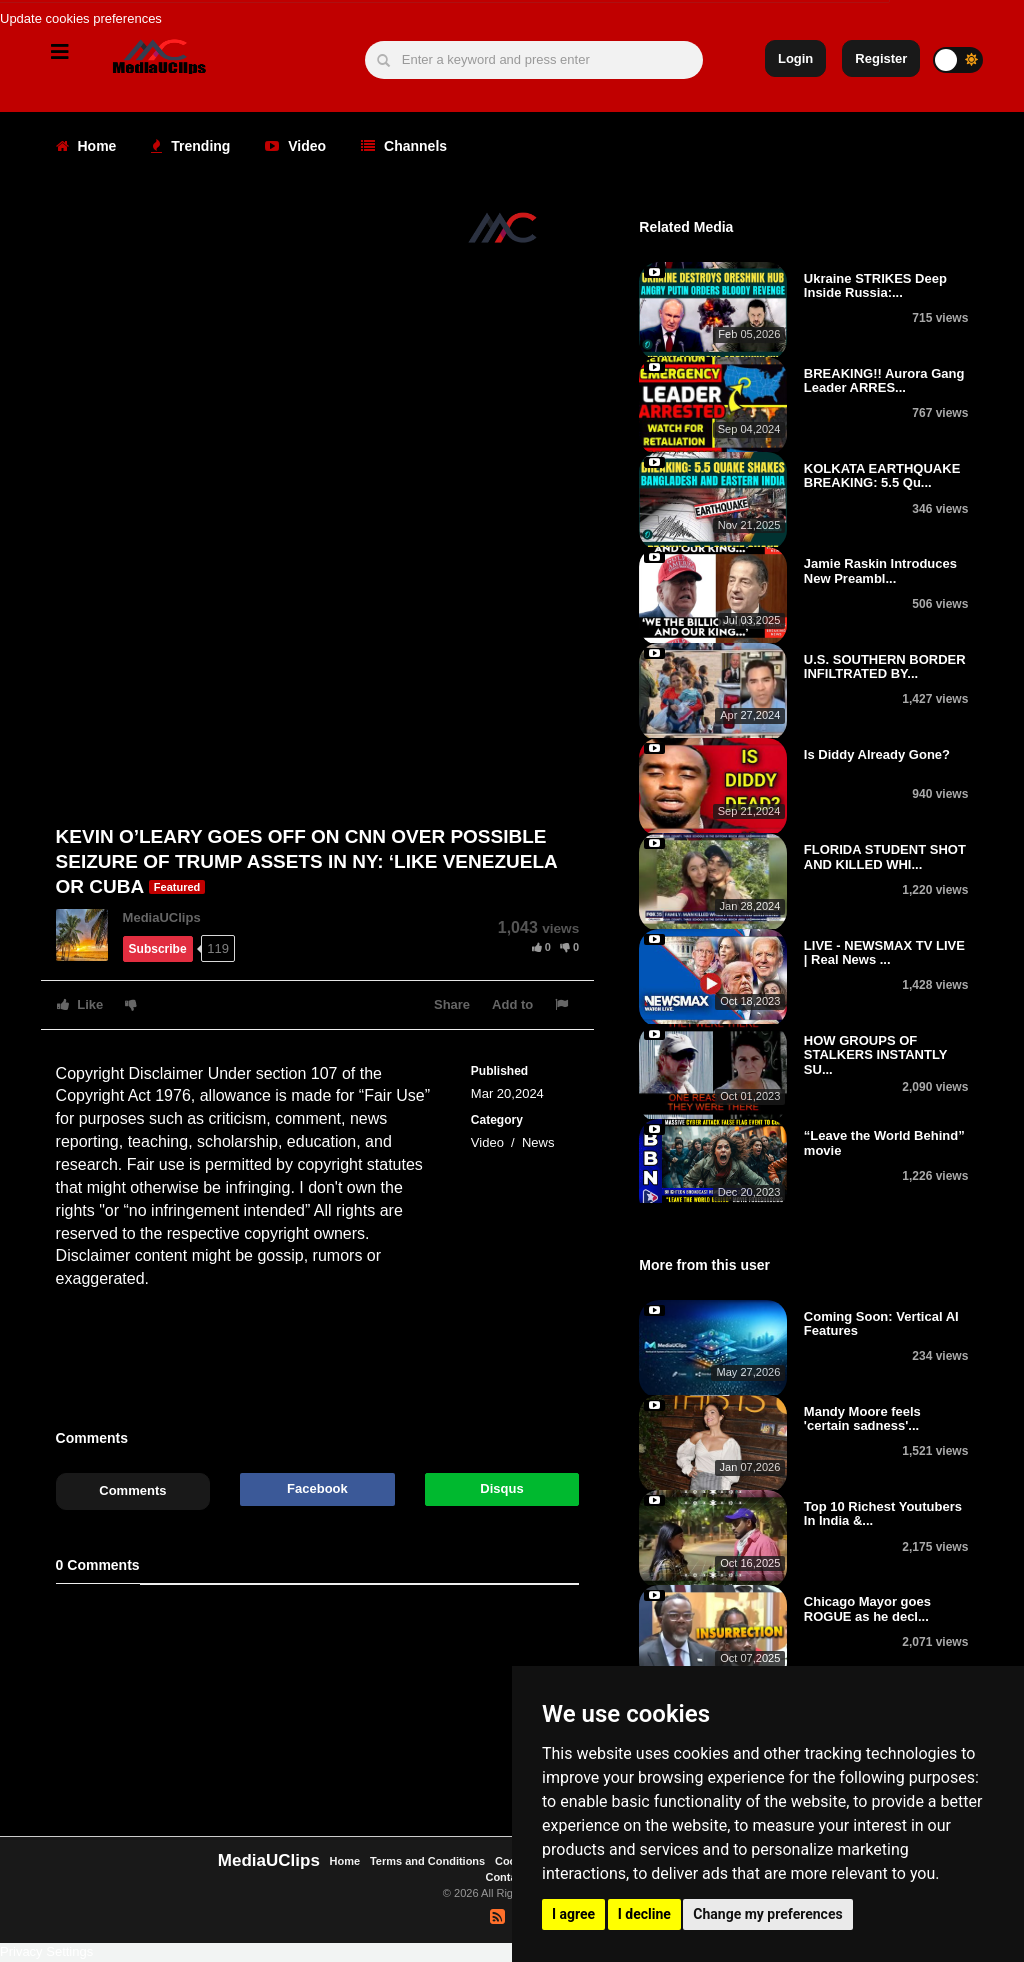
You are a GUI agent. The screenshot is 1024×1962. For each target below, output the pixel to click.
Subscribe (158, 949)
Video (295, 146)
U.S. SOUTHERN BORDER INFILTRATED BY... (885, 666)
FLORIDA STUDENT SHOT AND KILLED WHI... (885, 856)
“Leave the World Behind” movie (884, 1142)
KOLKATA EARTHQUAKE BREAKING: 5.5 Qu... (882, 475)
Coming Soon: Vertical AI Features (881, 1323)
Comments (132, 1490)
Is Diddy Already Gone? (877, 754)
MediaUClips (162, 917)
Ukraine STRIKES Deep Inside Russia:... (875, 285)
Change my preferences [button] (767, 1914)
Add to (512, 1004)
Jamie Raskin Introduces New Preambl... (880, 570)
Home (86, 146)
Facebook (317, 1488)
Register (881, 58)
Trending (190, 146)
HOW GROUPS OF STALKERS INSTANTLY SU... (875, 1055)
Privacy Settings (46, 1951)
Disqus (501, 1488)
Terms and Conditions (427, 1861)
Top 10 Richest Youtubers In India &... (883, 1513)
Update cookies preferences (81, 18)
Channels (404, 146)
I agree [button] (573, 1914)
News (538, 1142)
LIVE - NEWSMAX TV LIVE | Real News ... (884, 952)
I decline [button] (644, 1914)
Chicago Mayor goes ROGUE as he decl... (867, 1608)
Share (452, 1004)
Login (795, 58)
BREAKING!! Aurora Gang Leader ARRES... (884, 380)
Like (80, 1004)
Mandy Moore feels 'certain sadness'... (862, 1418)
